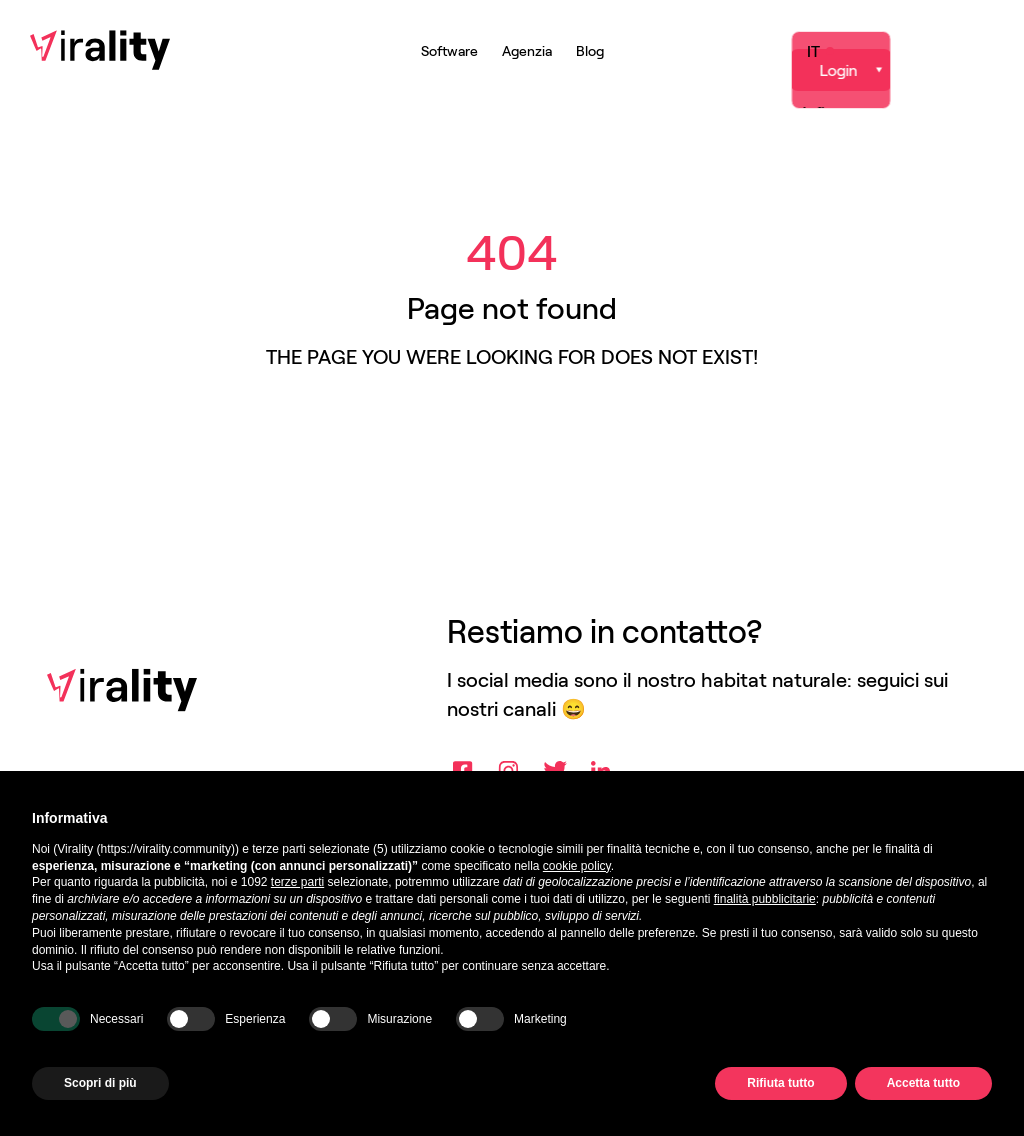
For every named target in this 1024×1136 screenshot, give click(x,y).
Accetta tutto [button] (923, 1083)
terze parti (297, 882)
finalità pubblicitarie (765, 899)
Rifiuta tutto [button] (780, 1083)
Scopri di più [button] (100, 1083)
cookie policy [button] (577, 866)
